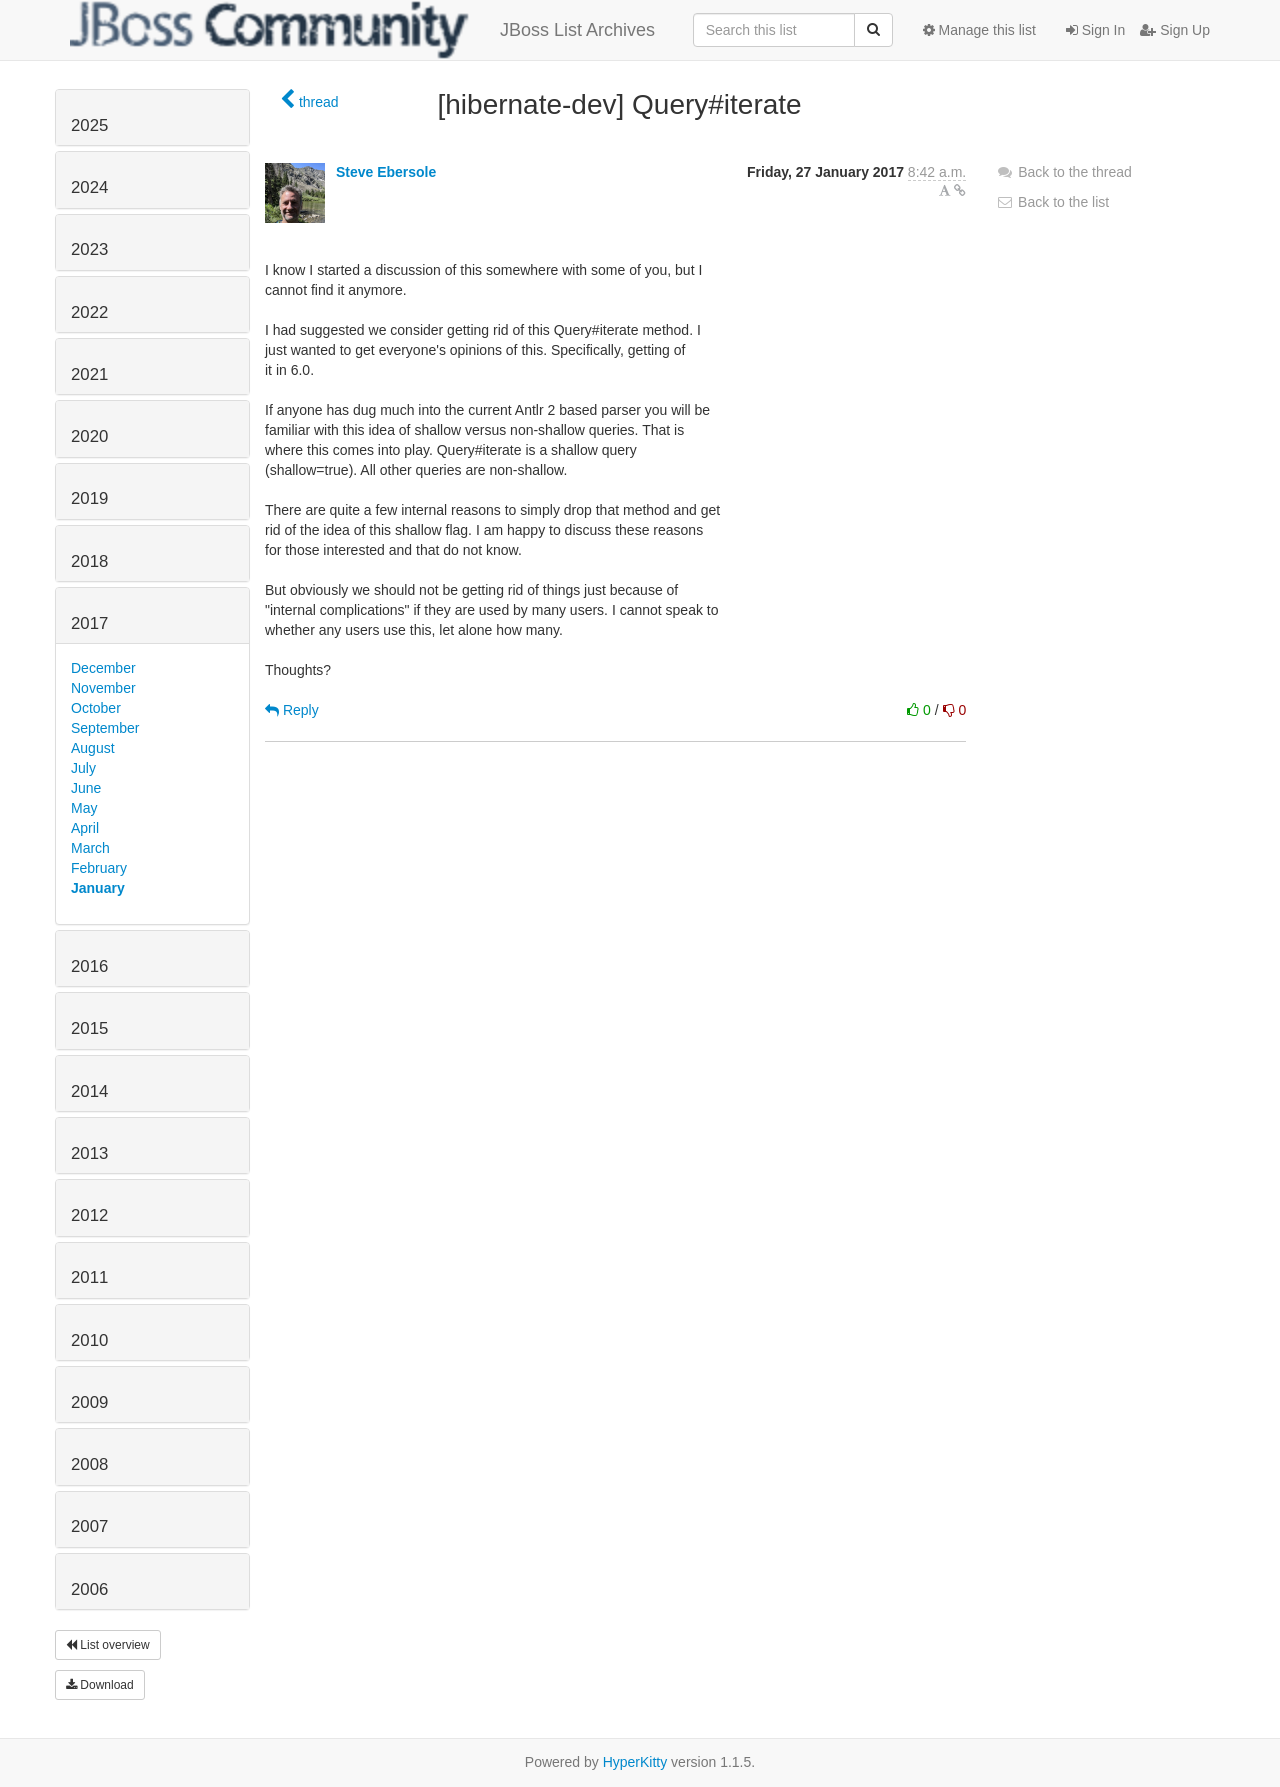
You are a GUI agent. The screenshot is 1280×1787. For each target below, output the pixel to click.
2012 (89, 1215)
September (105, 728)
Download (100, 1685)
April (85, 828)
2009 (89, 1402)
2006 (89, 1589)
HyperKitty (635, 1762)
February (99, 868)
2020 (89, 436)
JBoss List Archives (362, 30)
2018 (89, 561)
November (103, 688)
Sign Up (1175, 30)
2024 (89, 187)
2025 (89, 125)
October (96, 708)
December (103, 668)
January (98, 888)
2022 (89, 312)
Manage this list (979, 30)
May (84, 808)
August (93, 748)
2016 (89, 966)
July (83, 768)
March (90, 848)
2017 (89, 623)
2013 (89, 1153)
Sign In (1095, 30)
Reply (292, 710)
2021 (89, 374)
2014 (89, 1091)
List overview (108, 1645)
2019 (89, 498)
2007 (89, 1526)
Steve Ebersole (386, 172)
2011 (89, 1277)
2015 (89, 1028)
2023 (89, 249)
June (86, 788)
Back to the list (1052, 202)
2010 (89, 1340)
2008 (89, 1464)
